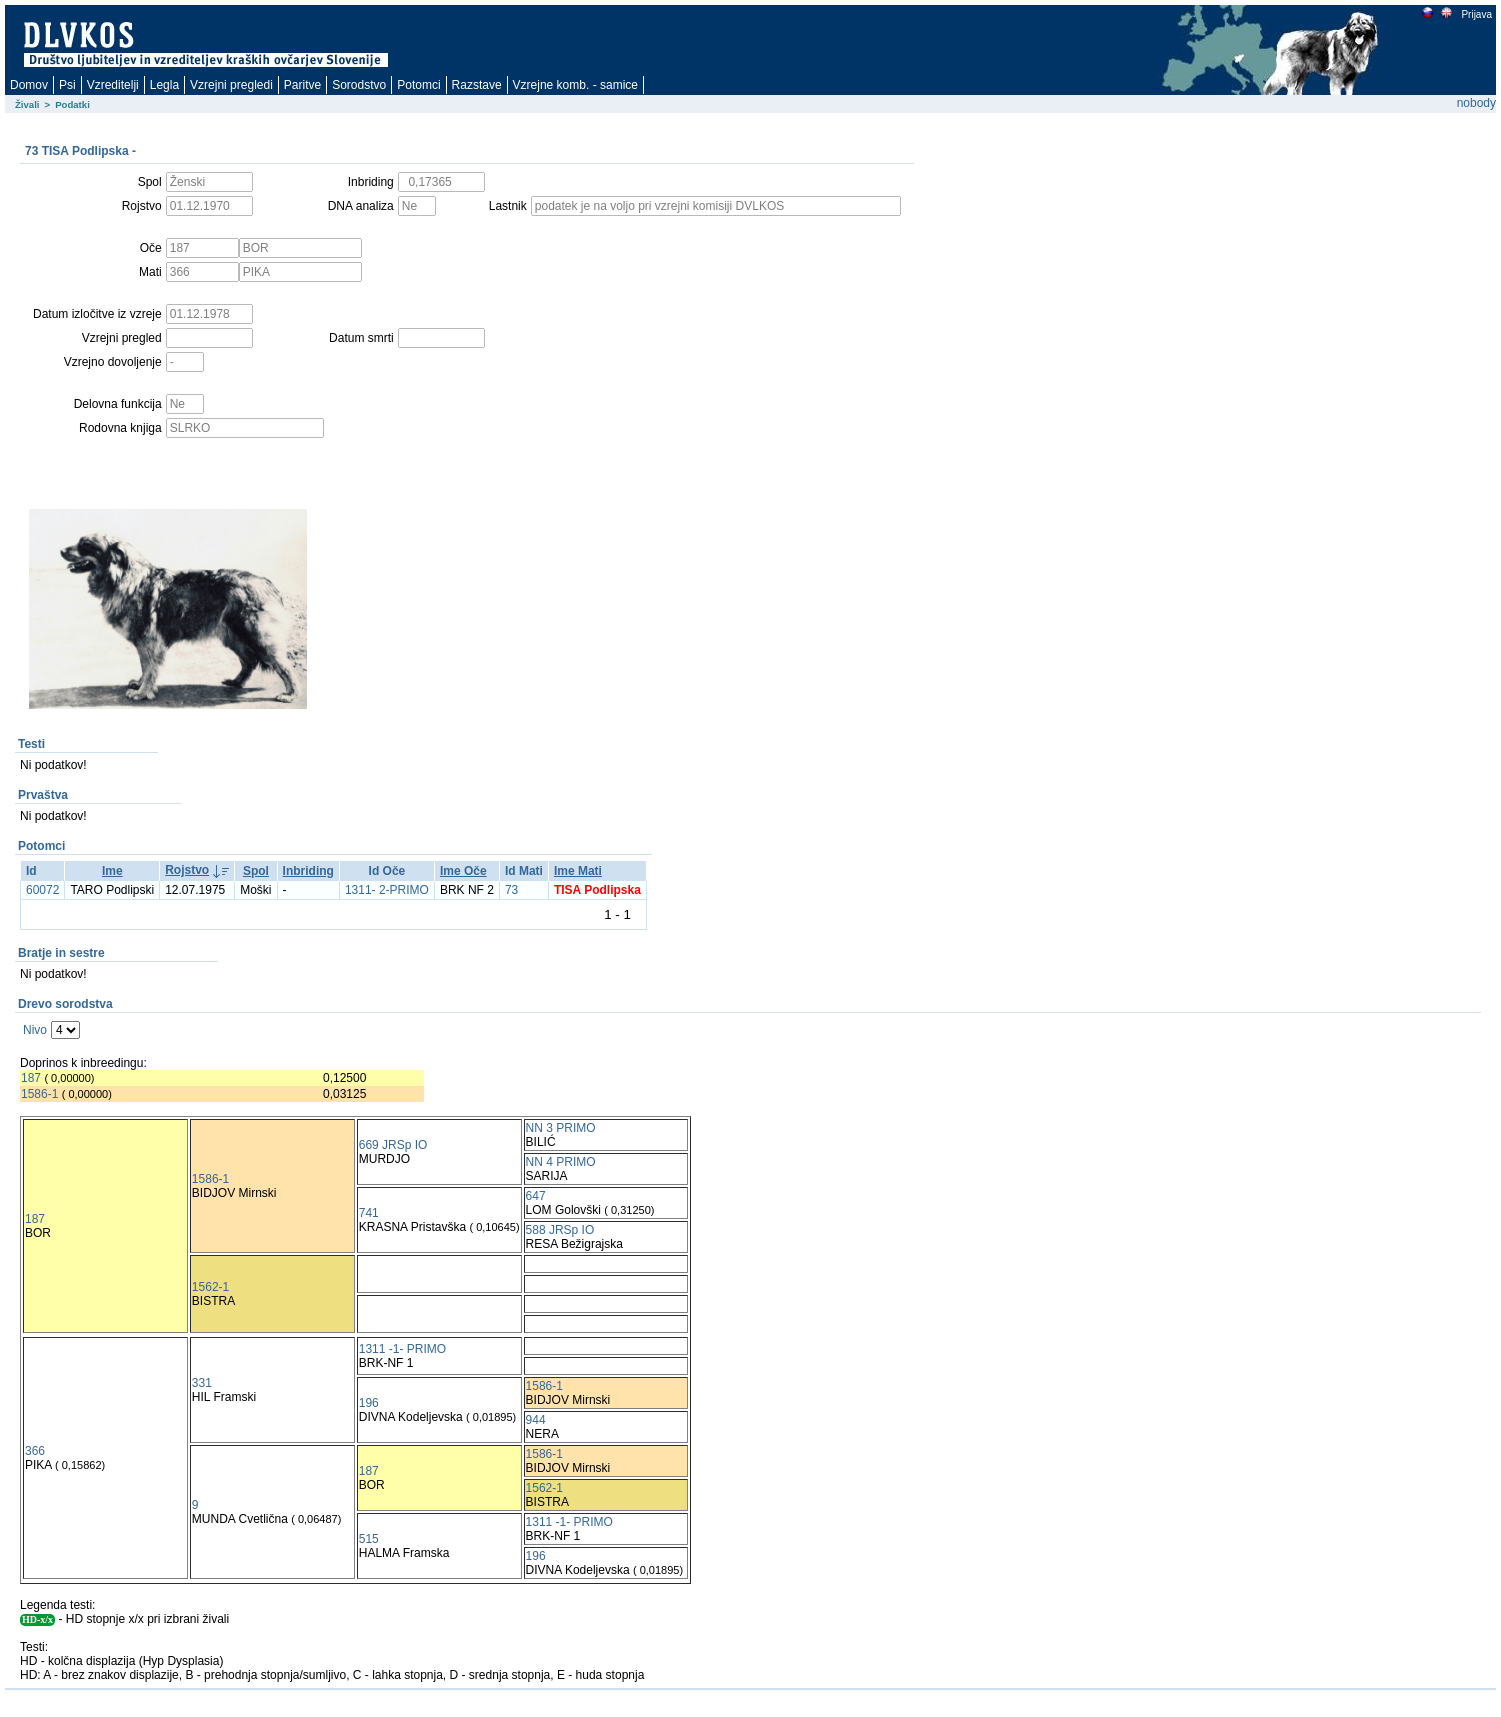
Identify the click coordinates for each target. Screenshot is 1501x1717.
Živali (27, 104)
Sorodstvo (359, 85)
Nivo (35, 1030)
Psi (67, 85)
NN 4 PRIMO (561, 1162)
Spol (256, 871)
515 (369, 1539)
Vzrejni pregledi (231, 85)
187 (31, 1078)
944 (536, 1420)
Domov (29, 85)
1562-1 (210, 1287)
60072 (42, 890)
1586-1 (39, 1094)
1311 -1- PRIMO (402, 1349)
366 (35, 1451)
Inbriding (308, 871)
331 (202, 1383)
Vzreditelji (113, 85)
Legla (164, 85)
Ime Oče (463, 871)
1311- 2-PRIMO (387, 890)
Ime (112, 871)
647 (536, 1196)
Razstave (477, 85)
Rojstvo (187, 870)
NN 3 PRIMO (561, 1128)
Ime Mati (578, 871)
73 (511, 890)
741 (369, 1213)
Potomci (418, 85)
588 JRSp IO (560, 1230)
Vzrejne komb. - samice (575, 85)
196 (369, 1403)
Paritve (302, 85)
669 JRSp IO (393, 1145)
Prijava (1476, 14)
